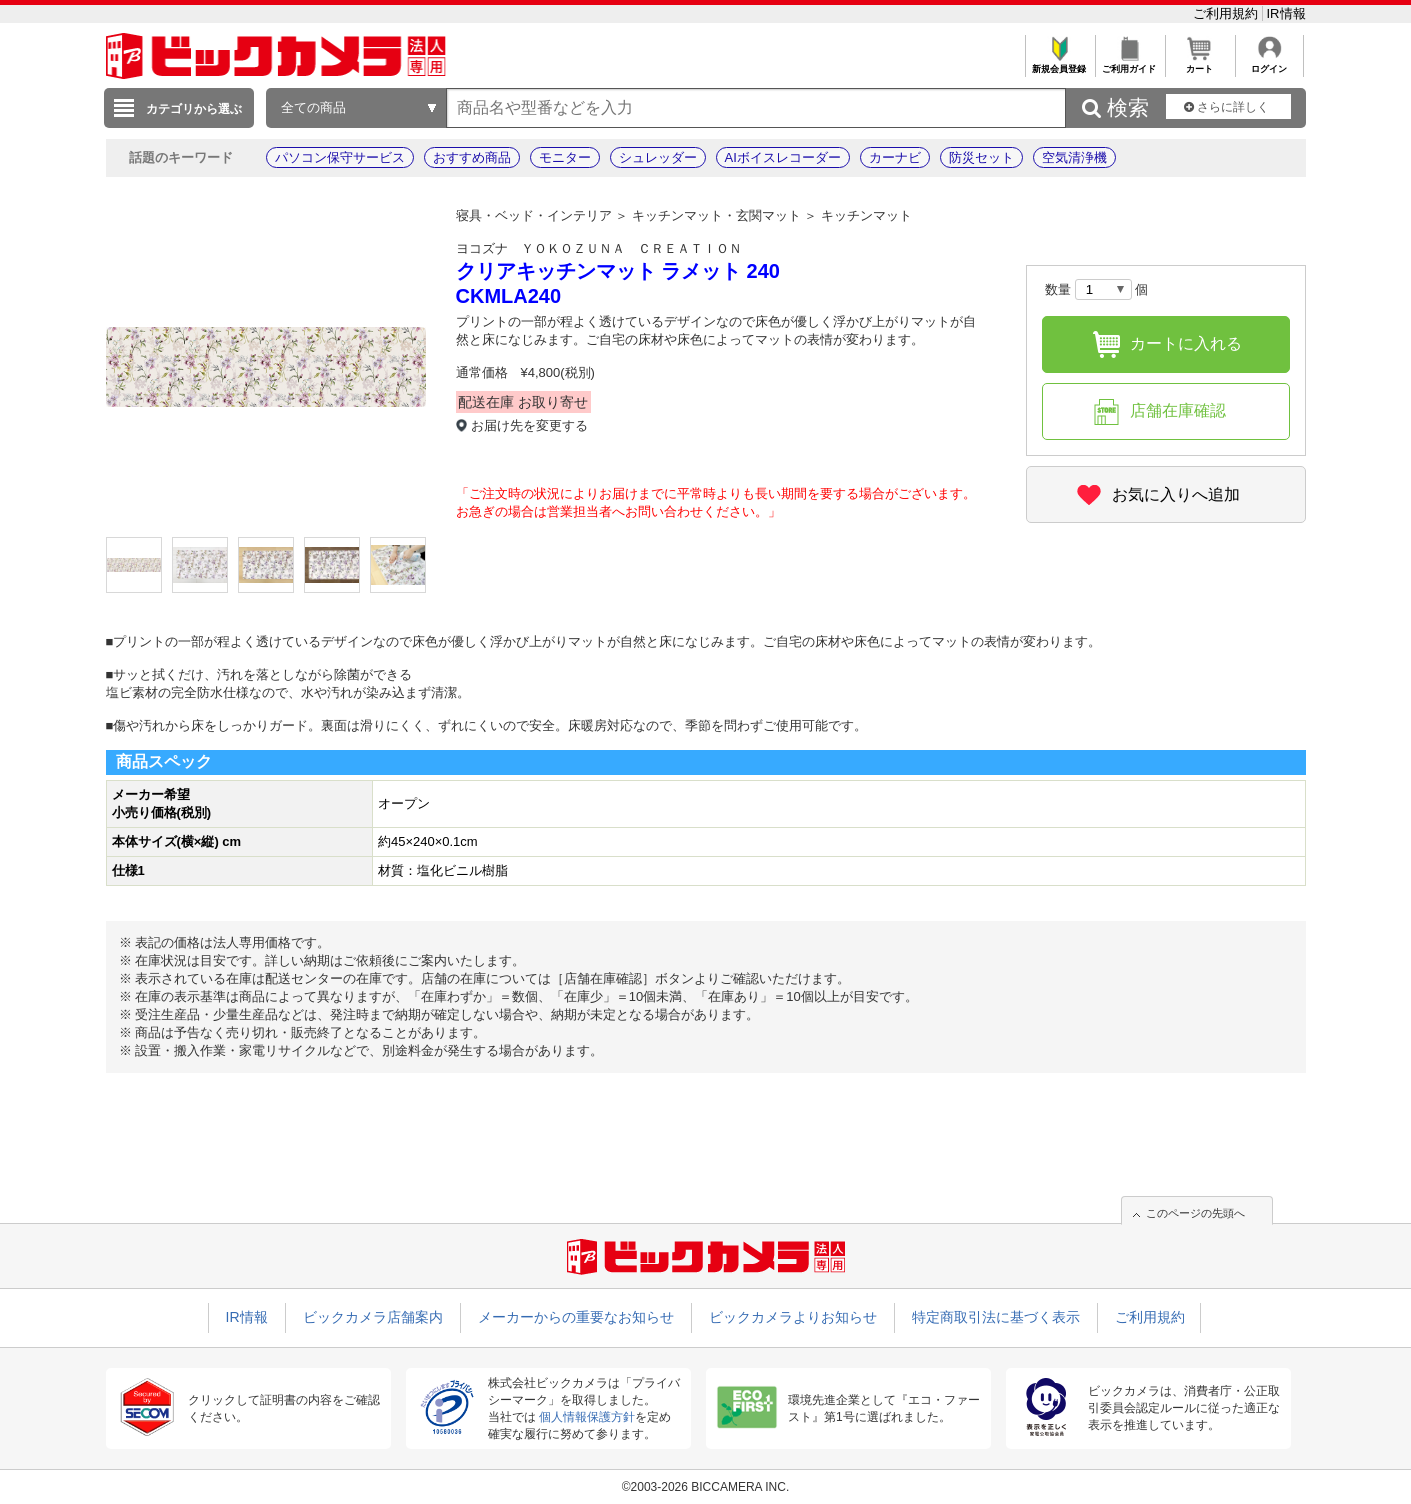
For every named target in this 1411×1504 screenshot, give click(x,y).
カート (1199, 63)
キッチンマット (866, 215)
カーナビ (895, 157)
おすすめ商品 (472, 157)
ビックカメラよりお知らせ (793, 1317)
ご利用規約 (1227, 13)
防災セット (981, 157)
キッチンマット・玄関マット (716, 215)
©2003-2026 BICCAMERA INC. (706, 1487)
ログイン (1269, 63)
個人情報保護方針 (587, 1417)
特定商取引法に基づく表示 (996, 1317)
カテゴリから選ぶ (194, 109)
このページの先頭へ (1195, 1213)
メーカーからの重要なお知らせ (576, 1317)
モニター (565, 157)
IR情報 (1286, 13)
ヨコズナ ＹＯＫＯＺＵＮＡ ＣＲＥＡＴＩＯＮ (599, 248)
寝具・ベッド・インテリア (534, 215)
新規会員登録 (1059, 63)
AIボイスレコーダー (783, 157)
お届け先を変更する (529, 425)
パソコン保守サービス (340, 157)
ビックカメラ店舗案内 (373, 1317)
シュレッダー (658, 157)
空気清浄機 (1074, 157)
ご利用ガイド (1129, 63)
